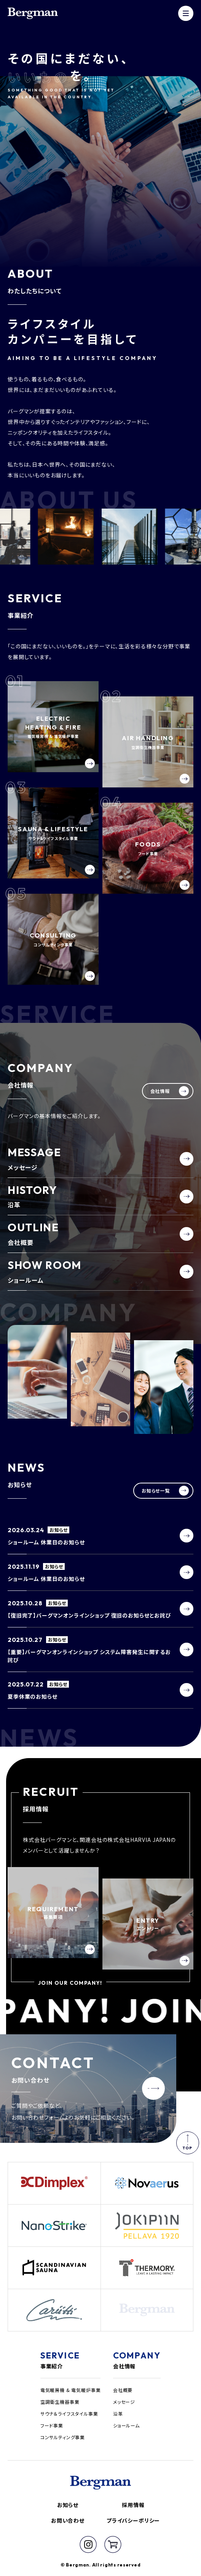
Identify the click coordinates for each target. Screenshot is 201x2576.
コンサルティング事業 (62, 2437)
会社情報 (124, 2366)
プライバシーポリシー (133, 2520)
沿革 (118, 2413)
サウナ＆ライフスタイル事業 (69, 2413)
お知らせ (67, 2505)
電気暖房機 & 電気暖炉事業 (70, 2390)
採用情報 (133, 2505)
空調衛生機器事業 (60, 2401)
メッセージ (124, 2401)
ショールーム (126, 2425)
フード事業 (51, 2425)
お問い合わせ (68, 2520)
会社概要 (122, 2390)
